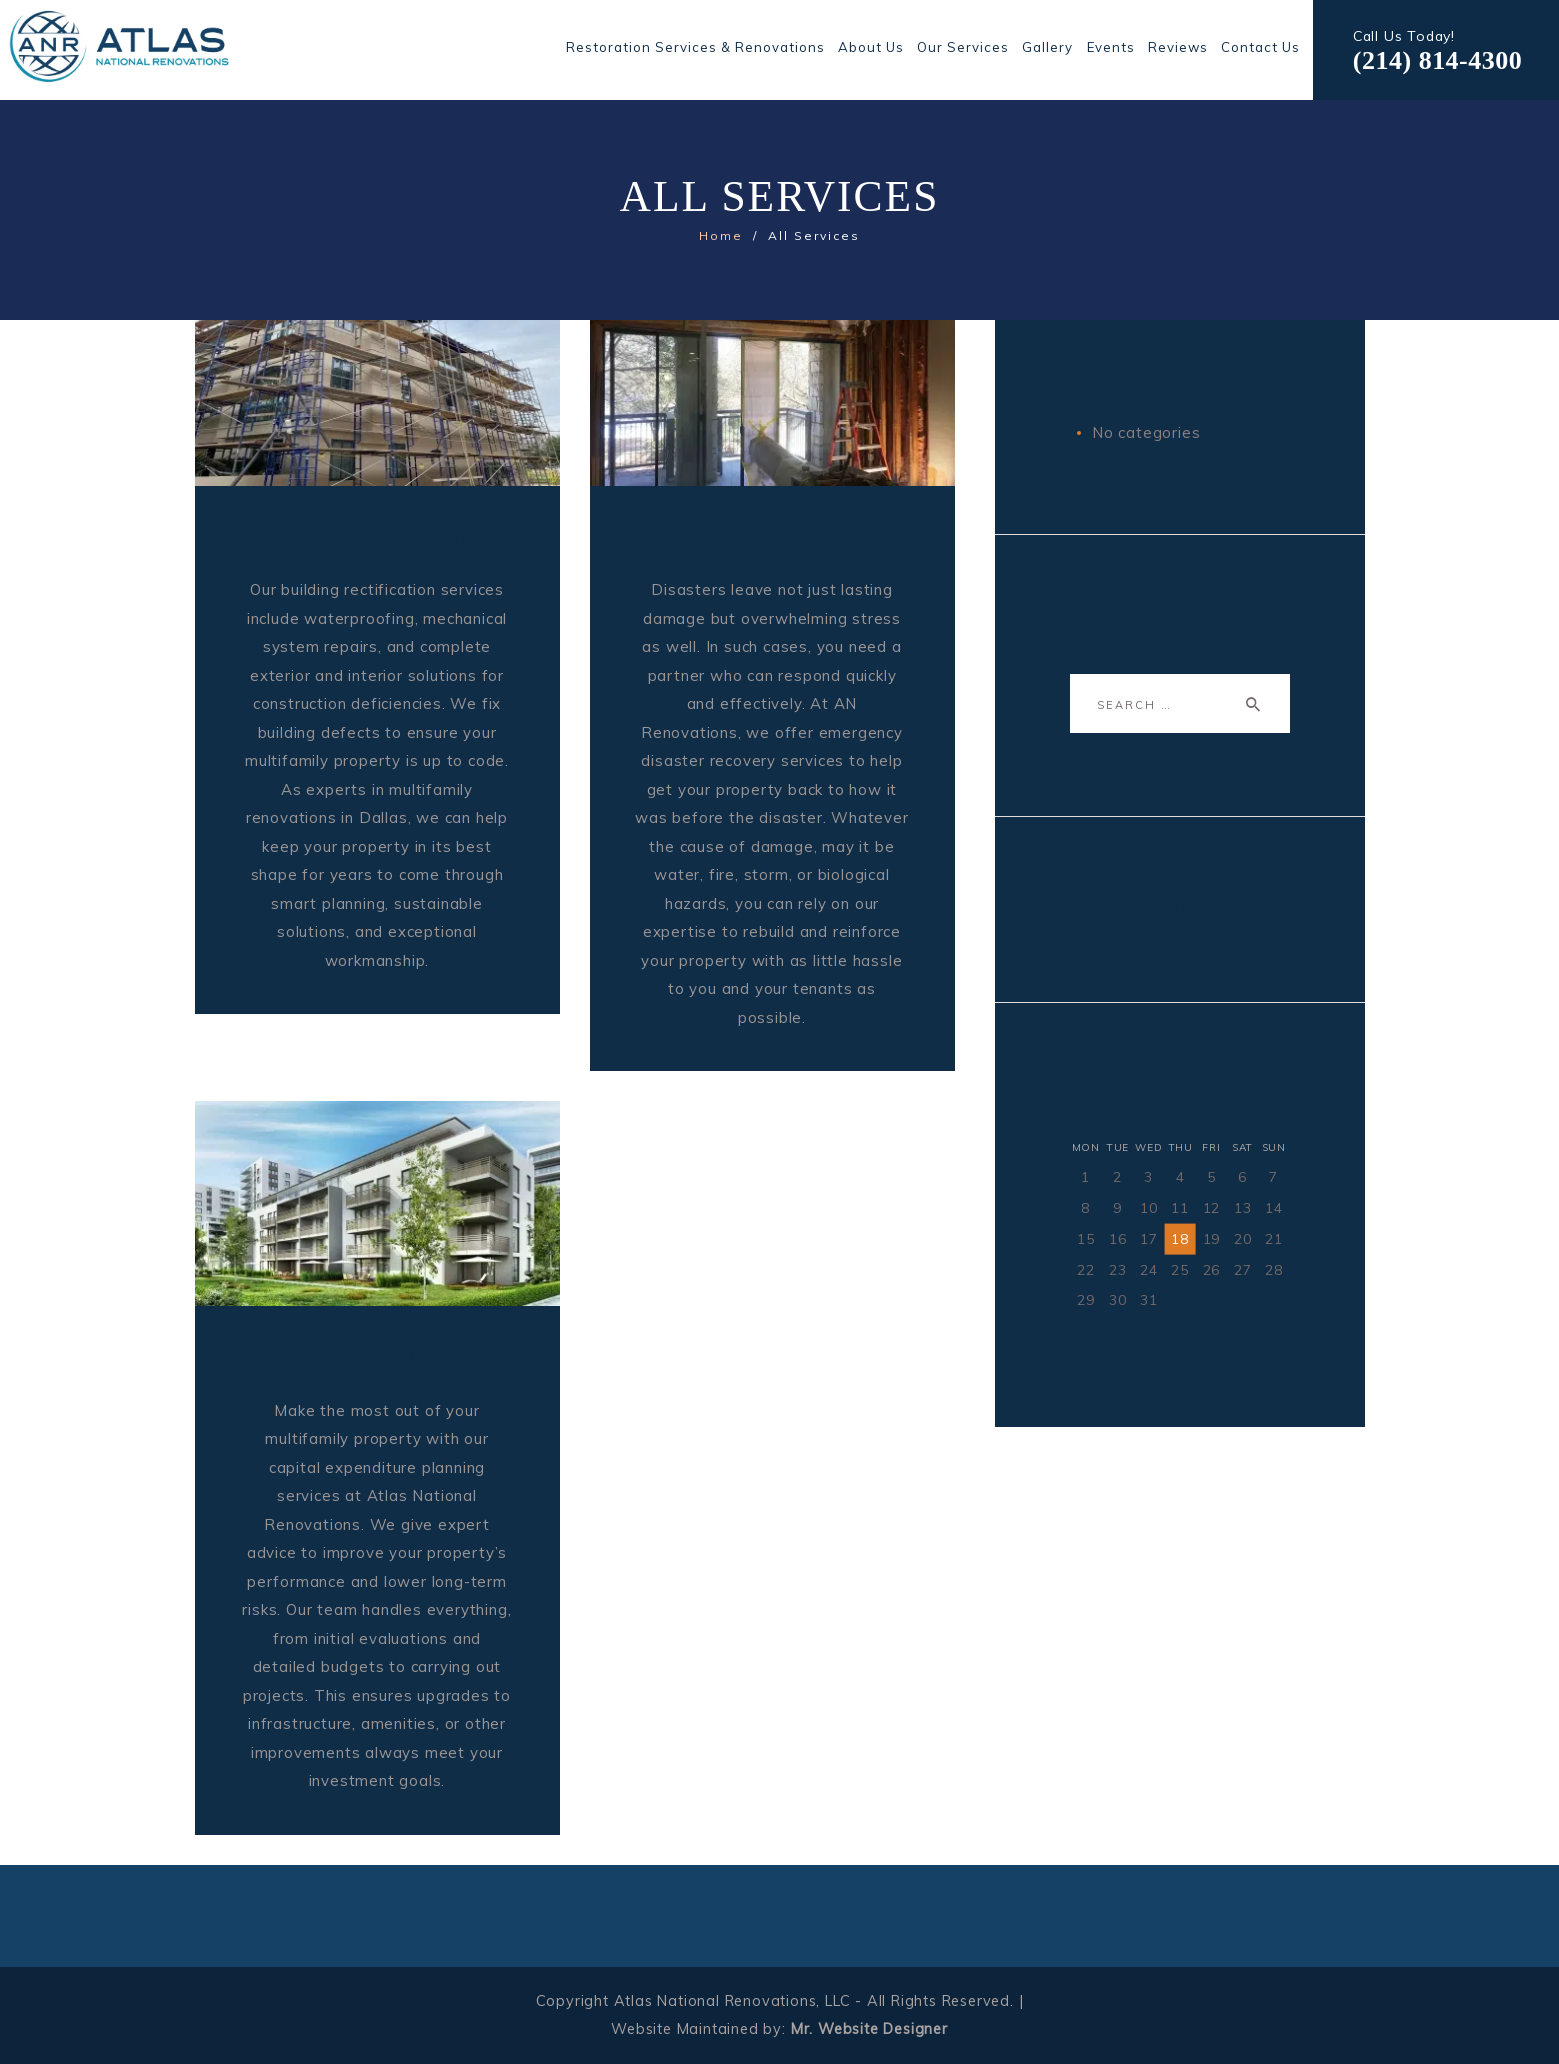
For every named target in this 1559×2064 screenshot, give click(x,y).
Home (721, 235)
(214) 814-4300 (1437, 60)
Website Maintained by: (779, 2029)
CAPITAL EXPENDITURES (377, 1358)
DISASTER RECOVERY (771, 538)
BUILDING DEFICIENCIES (377, 538)
